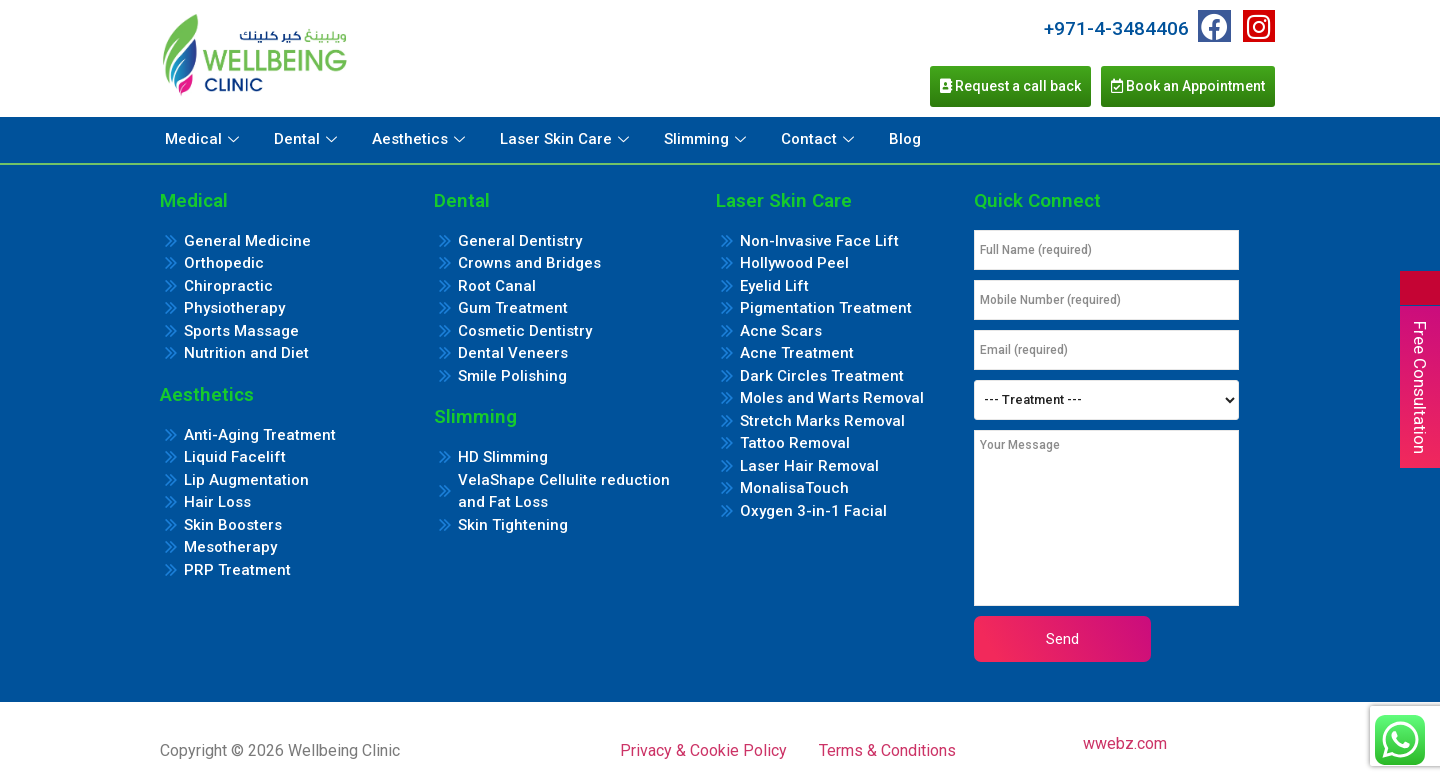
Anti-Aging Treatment (260, 435)
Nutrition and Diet (246, 353)
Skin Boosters (233, 525)
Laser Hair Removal (809, 466)
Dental (308, 139)
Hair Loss (217, 502)
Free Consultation (1420, 387)
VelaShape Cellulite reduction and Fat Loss (564, 491)
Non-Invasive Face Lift (819, 241)
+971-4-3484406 (1116, 28)
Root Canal (497, 286)
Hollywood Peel (794, 263)
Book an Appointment (1188, 86)
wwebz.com (1125, 743)
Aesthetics (421, 139)
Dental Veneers (513, 353)
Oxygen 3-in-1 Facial (813, 511)
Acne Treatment (797, 353)
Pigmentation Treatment (826, 308)
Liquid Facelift (235, 457)
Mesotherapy (230, 547)
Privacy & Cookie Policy (703, 750)
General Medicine (247, 241)
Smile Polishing (512, 376)
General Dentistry (520, 241)
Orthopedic (224, 263)
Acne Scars (781, 331)
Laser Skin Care (567, 139)
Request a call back (1010, 86)
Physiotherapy (234, 308)
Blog (905, 139)
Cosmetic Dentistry (525, 331)
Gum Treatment (513, 308)
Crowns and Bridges (529, 263)
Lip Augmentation (246, 480)
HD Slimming (503, 457)
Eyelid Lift (774, 286)
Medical (204, 139)
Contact (820, 139)
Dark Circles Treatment (822, 376)
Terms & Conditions (887, 750)
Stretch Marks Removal (822, 421)
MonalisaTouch (794, 488)
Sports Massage (241, 331)
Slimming (707, 139)
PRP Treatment (237, 570)
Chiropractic (228, 286)
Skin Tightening (513, 525)
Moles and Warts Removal (832, 398)
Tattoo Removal (795, 443)
